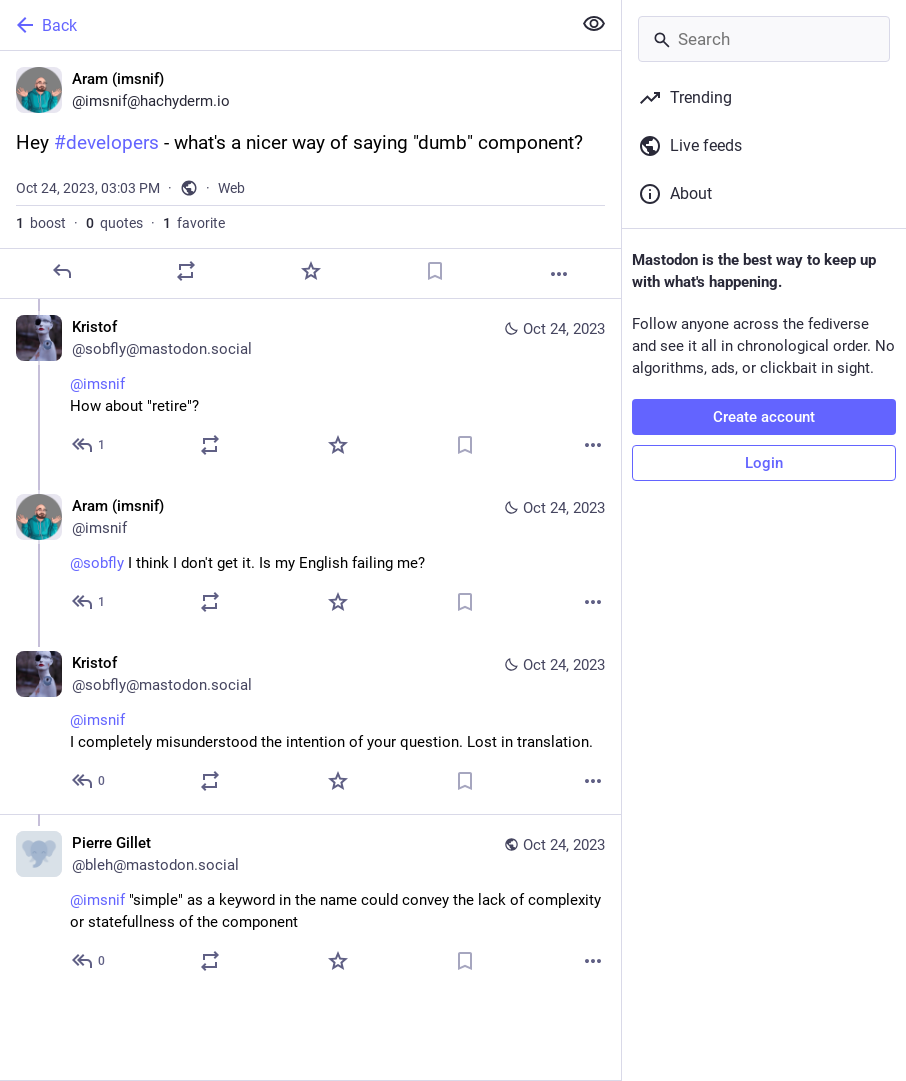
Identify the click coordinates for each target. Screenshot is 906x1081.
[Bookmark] (435, 271)
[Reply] (62, 271)
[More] (559, 274)
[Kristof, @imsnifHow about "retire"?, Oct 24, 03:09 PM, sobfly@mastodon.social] (310, 388)
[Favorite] (311, 271)
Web (231, 188)
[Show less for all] (594, 24)
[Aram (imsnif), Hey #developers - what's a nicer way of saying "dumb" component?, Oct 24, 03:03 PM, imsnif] (310, 175)
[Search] (764, 39)
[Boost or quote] (186, 271)
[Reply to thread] (89, 445)
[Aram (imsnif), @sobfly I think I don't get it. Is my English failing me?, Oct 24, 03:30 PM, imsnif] (310, 556)
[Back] (283, 25)
